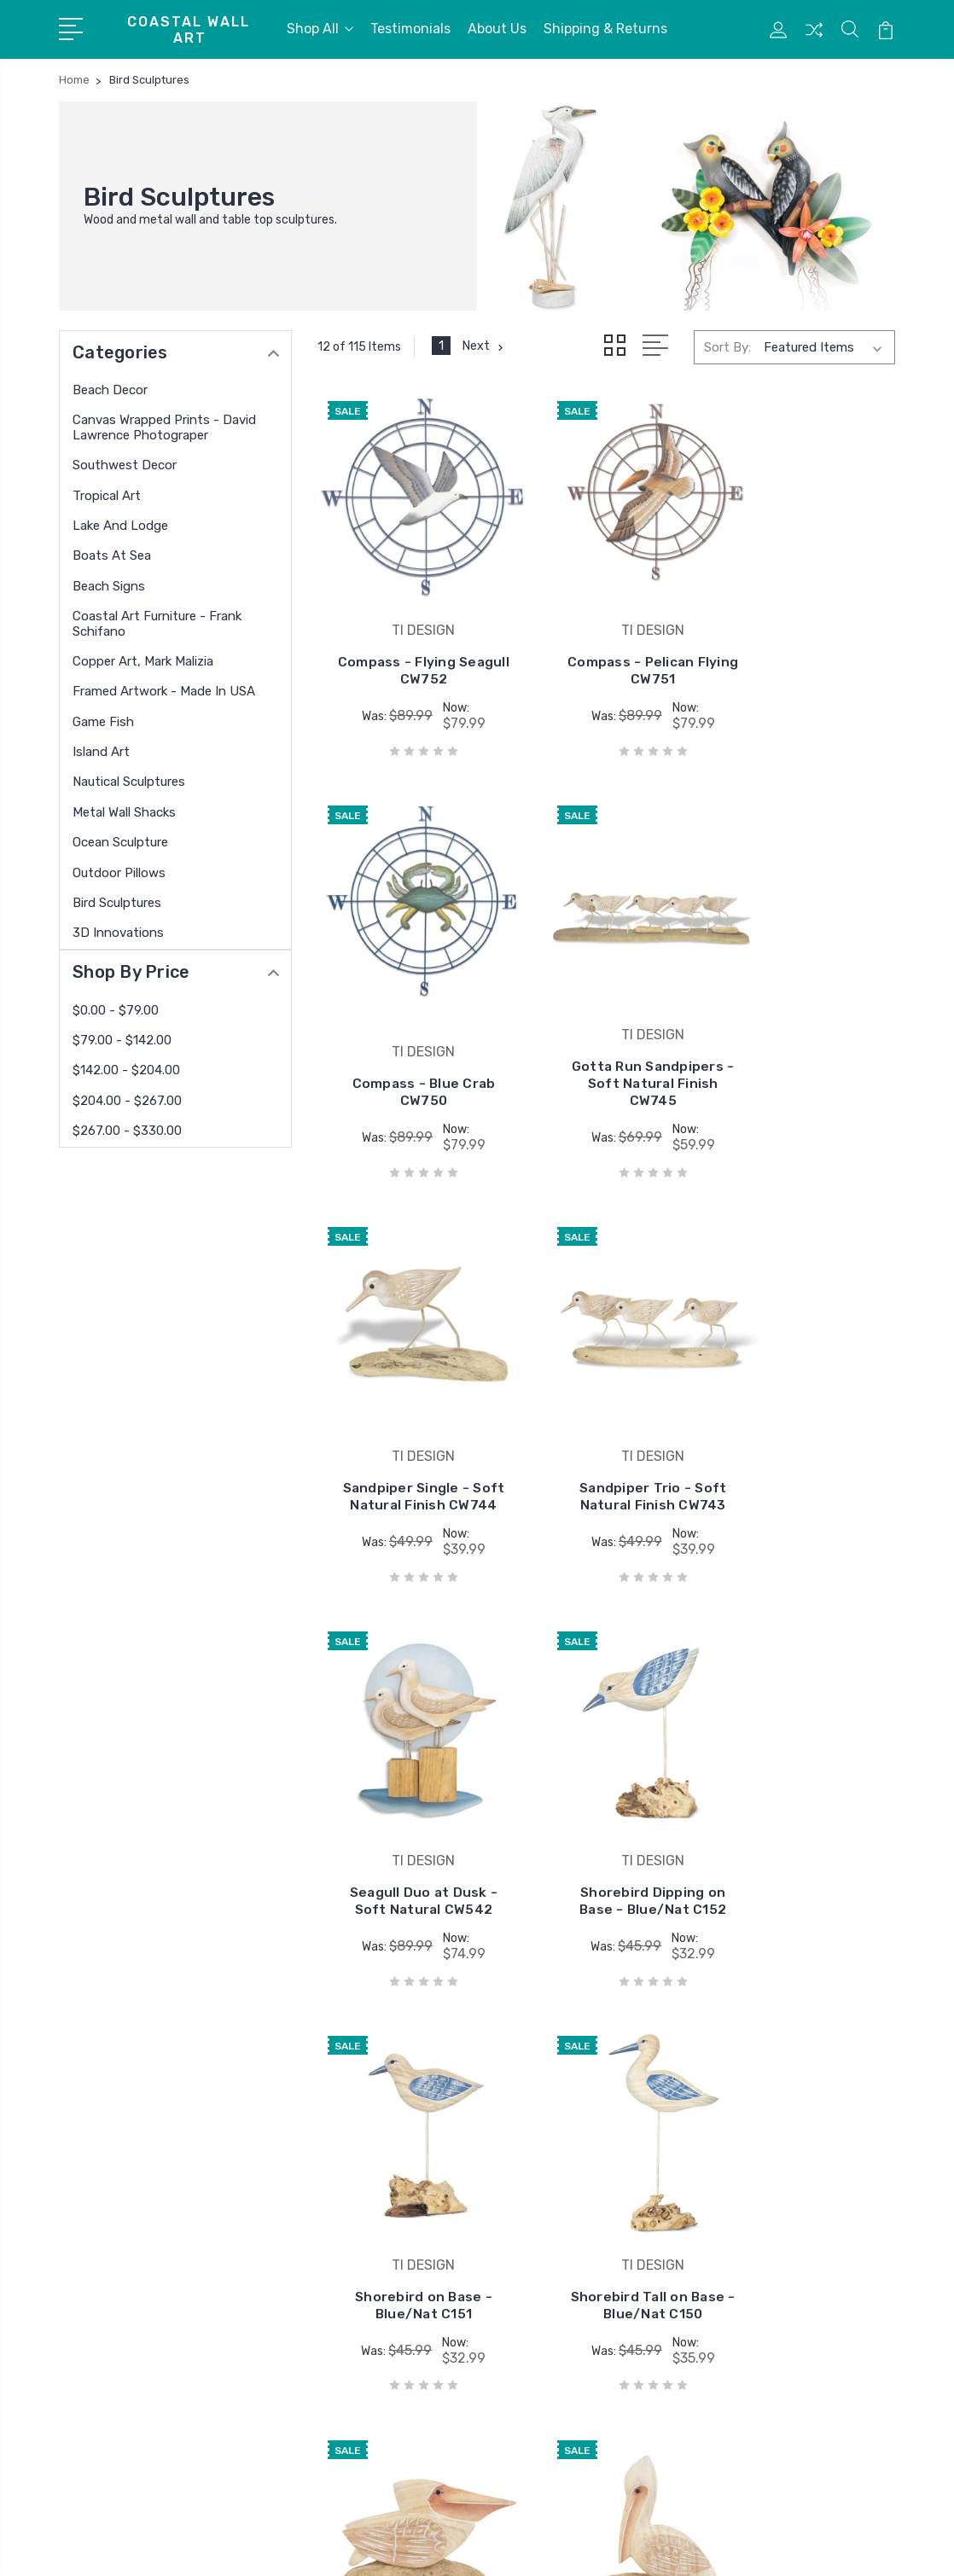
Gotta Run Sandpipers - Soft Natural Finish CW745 (408, 1028)
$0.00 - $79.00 (116, 1010)
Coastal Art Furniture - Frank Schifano (157, 623)
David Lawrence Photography (586, 2171)
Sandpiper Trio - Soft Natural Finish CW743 (804, 1037)
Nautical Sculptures (129, 781)
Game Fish (103, 722)
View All (522, 2274)
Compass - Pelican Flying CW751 (606, 638)
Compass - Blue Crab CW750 (804, 638)
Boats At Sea (112, 555)
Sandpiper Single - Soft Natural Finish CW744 (606, 1037)
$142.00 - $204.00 (126, 1070)
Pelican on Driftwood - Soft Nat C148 (805, 1818)
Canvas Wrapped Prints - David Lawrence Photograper (164, 427)
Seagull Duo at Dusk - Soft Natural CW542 (408, 1427)
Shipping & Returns (605, 28)
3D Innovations (118, 932)
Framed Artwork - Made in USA (164, 691)
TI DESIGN (528, 2120)
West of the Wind (549, 2248)
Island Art (101, 751)
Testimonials (410, 28)
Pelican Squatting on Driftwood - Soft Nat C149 (606, 1818)
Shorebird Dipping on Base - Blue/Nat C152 (606, 1427)
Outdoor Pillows (119, 873)
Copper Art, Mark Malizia (143, 661)
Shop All (320, 28)
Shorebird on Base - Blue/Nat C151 (805, 1435)
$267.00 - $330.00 (127, 1130)
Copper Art (530, 2146)
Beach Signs (109, 586)
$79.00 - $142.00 (122, 1040)
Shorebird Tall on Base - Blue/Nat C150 (408, 1818)
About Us (497, 28)
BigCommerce (315, 2546)
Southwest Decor (125, 465)
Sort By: (727, 346)
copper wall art (541, 2197)
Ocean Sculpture (120, 842)
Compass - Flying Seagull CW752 (408, 638)
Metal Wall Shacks (124, 812)
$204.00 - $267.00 (127, 1100)
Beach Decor (110, 390)
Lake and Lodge (120, 525)
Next (484, 346)
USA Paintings (541, 2222)
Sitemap (394, 2546)
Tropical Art (107, 495)
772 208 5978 (126, 2197)
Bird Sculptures (117, 902)
